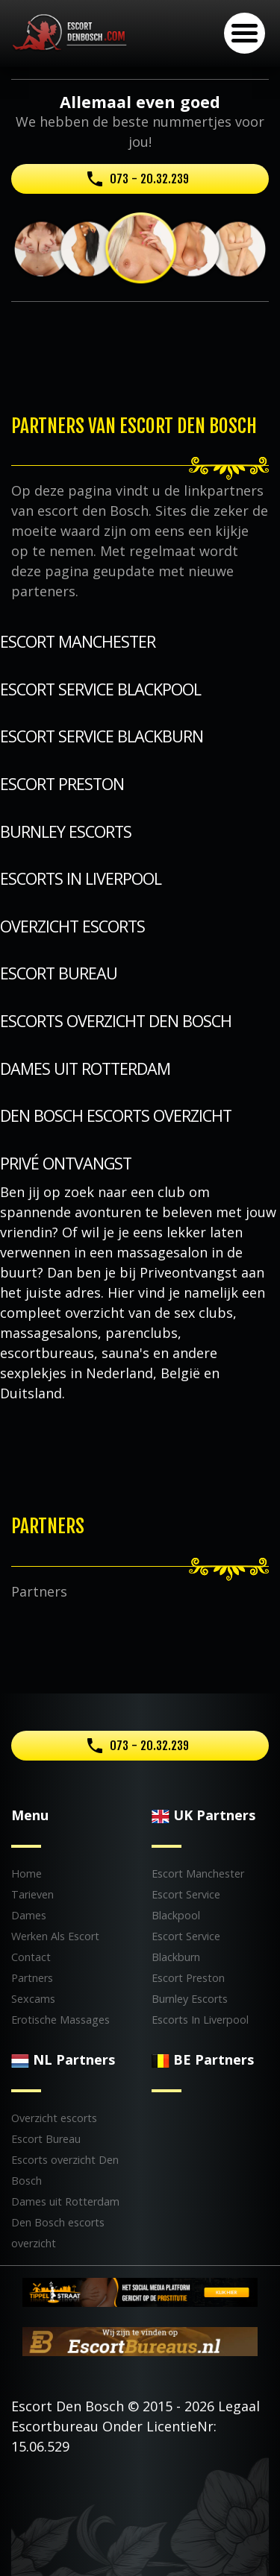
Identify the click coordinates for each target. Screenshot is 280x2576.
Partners (32, 1978)
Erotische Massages (60, 2019)
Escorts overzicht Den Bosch (115, 1021)
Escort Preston (62, 784)
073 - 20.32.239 (149, 178)
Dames (28, 1915)
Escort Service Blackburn (101, 736)
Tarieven (32, 1894)
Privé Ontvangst (65, 1163)
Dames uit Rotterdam (85, 1068)
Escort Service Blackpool (100, 689)
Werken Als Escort (55, 1936)
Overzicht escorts (72, 926)
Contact (31, 1957)
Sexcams (33, 1999)
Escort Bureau (58, 973)
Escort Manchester (77, 641)
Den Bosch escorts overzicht (115, 1115)
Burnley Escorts (65, 831)
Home (26, 1873)
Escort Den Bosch (67, 2406)
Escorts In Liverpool (80, 878)
